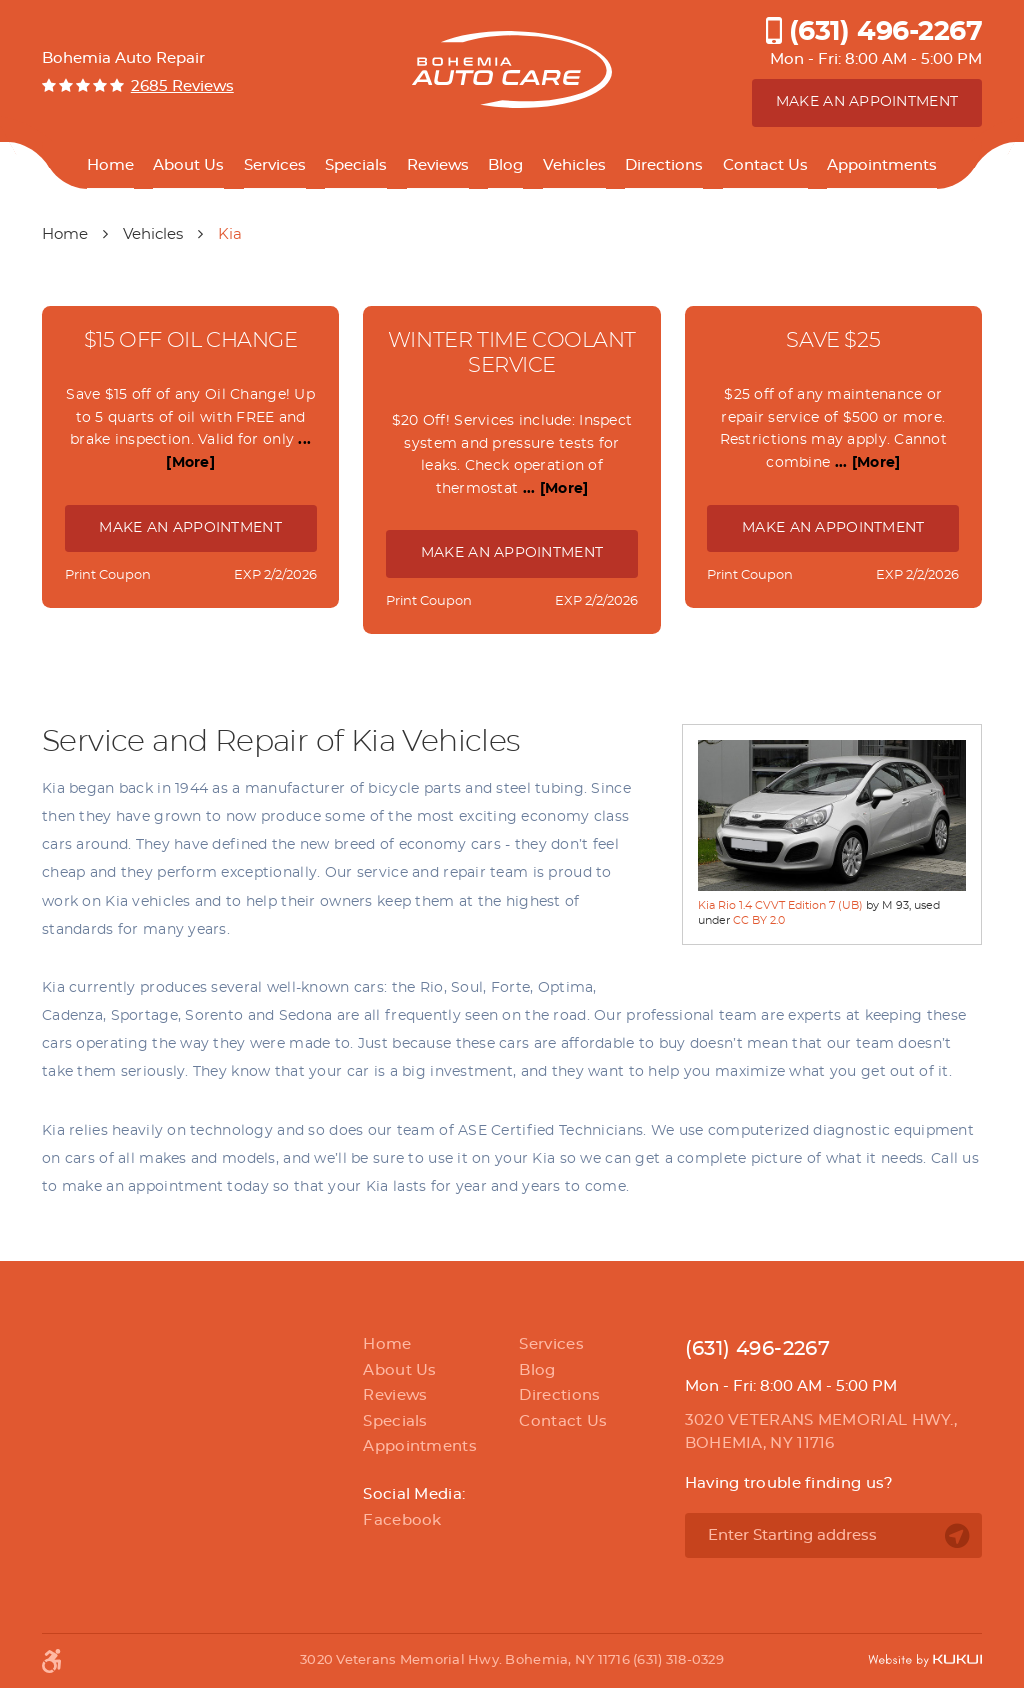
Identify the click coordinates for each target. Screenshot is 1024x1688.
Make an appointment (867, 102)
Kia (230, 234)
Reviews (438, 165)
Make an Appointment (190, 528)
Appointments (882, 165)
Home (110, 165)
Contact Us (765, 165)
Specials (356, 165)
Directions (664, 165)
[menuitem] (110, 166)
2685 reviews (182, 86)
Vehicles (574, 165)
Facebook (402, 1520)
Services (275, 165)
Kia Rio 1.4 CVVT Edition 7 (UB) (780, 905)
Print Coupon (108, 575)
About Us (188, 165)
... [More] (553, 489)
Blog (505, 165)
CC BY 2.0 (759, 920)
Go (957, 1536)
